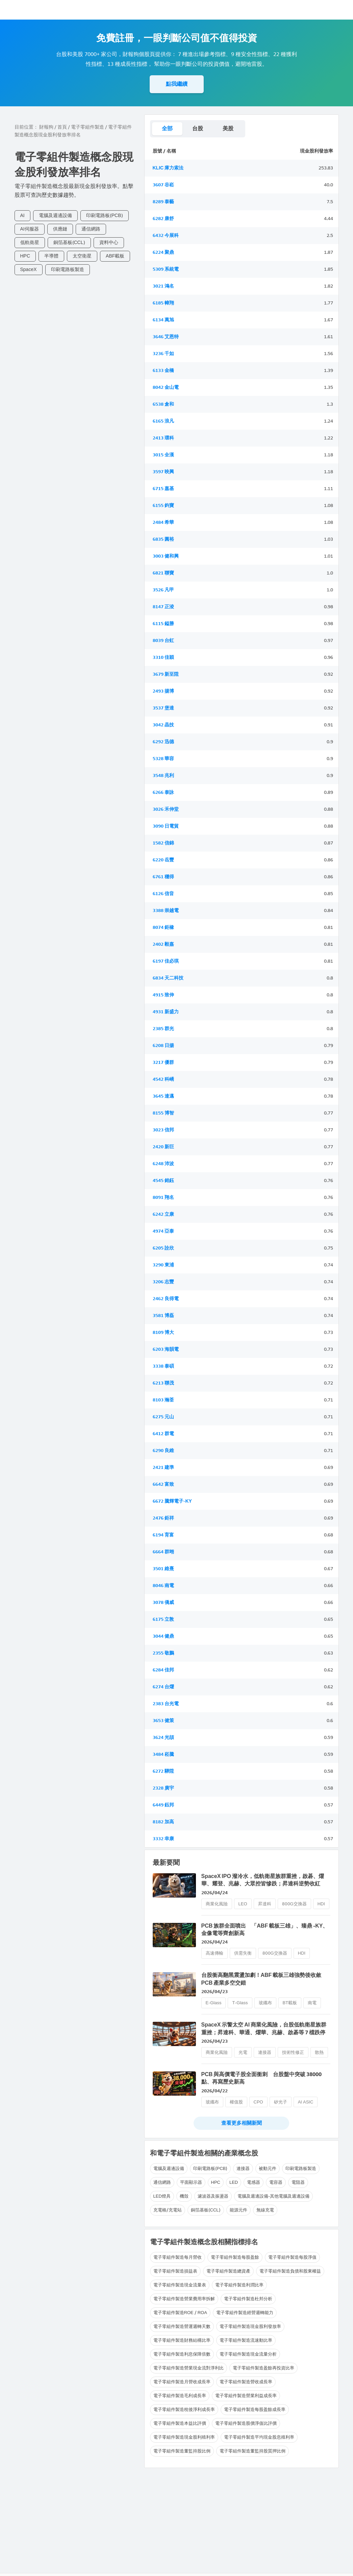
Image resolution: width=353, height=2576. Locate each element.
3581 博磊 (163, 1315)
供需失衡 (243, 1953)
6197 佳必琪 (166, 961)
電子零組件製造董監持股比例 (181, 2450)
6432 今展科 (166, 235)
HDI (321, 1903)
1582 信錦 (163, 843)
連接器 (264, 2052)
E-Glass (214, 2002)
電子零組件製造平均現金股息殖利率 (259, 2437)
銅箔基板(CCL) (69, 242)
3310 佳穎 (163, 657)
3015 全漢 (163, 455)
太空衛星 (82, 256)
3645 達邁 (163, 1096)
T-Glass (240, 2002)
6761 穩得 (163, 877)
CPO (258, 2101)
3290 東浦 (163, 1265)
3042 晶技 (163, 725)
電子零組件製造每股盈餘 (235, 2257)
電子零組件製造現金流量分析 (248, 2354)
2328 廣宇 (163, 1788)
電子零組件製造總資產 (228, 2271)
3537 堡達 (163, 708)
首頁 (62, 127)
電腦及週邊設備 (55, 215)
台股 (197, 128)
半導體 (51, 256)
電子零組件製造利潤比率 (239, 2284)
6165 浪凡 (163, 421)
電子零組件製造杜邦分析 (248, 2298)
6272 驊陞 (163, 1771)
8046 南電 (163, 1585)
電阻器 (298, 2182)
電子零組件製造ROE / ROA (180, 2312)
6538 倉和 (163, 404)
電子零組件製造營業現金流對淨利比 (188, 2367)
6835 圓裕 (163, 539)
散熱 (319, 2052)
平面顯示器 (191, 2182)
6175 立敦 (163, 1619)
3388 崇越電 (166, 910)
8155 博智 (163, 1113)
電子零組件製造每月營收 (177, 2257)
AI (22, 215)
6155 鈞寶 (163, 505)
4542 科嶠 (163, 1079)
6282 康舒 (163, 218)
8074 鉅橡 (163, 927)
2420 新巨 (163, 1147)
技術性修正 (293, 2052)
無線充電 (265, 2209)
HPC (25, 256)
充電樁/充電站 (167, 2209)
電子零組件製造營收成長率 (246, 2381)
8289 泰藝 (163, 202)
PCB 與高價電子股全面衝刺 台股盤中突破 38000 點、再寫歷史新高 (261, 2078)
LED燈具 (162, 2196)
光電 (242, 2052)
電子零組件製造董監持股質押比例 (252, 2450)
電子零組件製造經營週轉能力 (244, 2312)
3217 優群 (163, 1062)
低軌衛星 (29, 242)
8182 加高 (163, 1822)
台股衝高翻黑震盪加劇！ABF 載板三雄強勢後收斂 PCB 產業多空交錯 (264, 1979)
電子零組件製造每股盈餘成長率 (254, 2409)
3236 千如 (163, 353)
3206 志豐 (163, 1282)
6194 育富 (163, 1535)
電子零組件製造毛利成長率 (179, 2395)
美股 (228, 128)
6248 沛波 (163, 1163)
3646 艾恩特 (166, 337)
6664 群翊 (163, 1552)
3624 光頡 (163, 1737)
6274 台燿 (163, 1687)
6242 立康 (163, 1214)
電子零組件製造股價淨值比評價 (246, 2423)
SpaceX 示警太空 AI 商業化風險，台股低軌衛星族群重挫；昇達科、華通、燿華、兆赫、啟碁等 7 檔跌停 (264, 2028)
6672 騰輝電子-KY (172, 1501)
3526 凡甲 (163, 590)
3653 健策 (163, 1720)
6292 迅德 (163, 742)
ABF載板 (115, 256)
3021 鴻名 (163, 286)
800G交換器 (294, 1903)
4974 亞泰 (163, 1231)
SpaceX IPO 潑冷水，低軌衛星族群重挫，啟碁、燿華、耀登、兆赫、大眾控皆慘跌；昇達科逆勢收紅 (262, 1880)
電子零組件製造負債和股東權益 (290, 2271)
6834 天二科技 (168, 978)
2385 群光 (163, 1028)
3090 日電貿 (166, 826)
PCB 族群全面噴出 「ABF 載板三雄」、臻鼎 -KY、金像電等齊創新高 (264, 1929)
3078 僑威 (163, 1602)
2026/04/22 (214, 2091)
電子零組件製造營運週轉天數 (181, 2326)
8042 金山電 (166, 387)
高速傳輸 (214, 1953)
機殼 (184, 2196)
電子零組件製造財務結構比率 (181, 2340)
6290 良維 (163, 1450)
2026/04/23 (214, 1991)
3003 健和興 (166, 556)
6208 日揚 (163, 1045)
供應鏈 (60, 229)
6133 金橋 (163, 370)
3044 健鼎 (163, 1636)
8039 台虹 (163, 640)
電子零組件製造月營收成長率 (181, 2381)
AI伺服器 (29, 229)
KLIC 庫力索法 (168, 168)
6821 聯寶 (163, 573)
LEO (242, 1903)
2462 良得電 (166, 1299)
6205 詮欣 (163, 1248)
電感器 (253, 2182)
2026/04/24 (214, 1893)
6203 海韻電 (166, 1349)
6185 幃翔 (163, 303)
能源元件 (238, 2209)
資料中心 (108, 242)
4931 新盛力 (166, 1012)
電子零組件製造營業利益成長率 (246, 2395)
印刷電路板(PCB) (104, 215)
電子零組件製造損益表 (175, 2271)
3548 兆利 (163, 775)
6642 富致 (163, 1484)
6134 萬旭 (163, 320)
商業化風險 (217, 1903)
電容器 (275, 2182)
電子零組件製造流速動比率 (246, 2340)
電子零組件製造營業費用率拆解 (184, 2298)
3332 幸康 (163, 1839)
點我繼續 (176, 84)
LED (233, 2182)
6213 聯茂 (163, 1383)
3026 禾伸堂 (166, 809)
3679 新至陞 (166, 674)
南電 (312, 2002)
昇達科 (264, 1903)
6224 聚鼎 (163, 252)
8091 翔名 (163, 1197)
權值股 (236, 2101)
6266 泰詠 (163, 792)
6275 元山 (163, 1417)
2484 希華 (163, 522)
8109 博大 (163, 1332)
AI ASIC (305, 2101)
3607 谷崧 (163, 185)
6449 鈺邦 (163, 1805)
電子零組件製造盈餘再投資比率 (263, 2367)
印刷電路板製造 (67, 269)
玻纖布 (265, 2002)
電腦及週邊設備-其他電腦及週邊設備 (273, 2196)
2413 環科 (163, 438)
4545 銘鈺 (163, 1180)
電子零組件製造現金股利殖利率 (184, 2437)
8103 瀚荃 (163, 1400)
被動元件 (267, 2168)
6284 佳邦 (163, 1670)
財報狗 (46, 127)
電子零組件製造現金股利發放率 (250, 2326)
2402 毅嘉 (163, 944)
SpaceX (28, 269)
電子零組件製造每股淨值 (292, 2257)
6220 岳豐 (163, 860)
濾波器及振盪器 (213, 2196)
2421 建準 (163, 1467)
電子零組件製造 (87, 127)
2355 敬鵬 (163, 1653)
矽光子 (280, 2101)
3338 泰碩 (163, 1366)
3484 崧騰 (163, 1754)
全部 (167, 128)
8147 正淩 (163, 607)
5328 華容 (163, 758)
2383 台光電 (166, 1704)
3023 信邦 (163, 1130)
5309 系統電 (166, 269)
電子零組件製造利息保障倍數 (181, 2354)
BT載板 (290, 2002)
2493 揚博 (163, 691)
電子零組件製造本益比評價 (179, 2423)
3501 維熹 (163, 1569)
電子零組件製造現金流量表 (179, 2284)
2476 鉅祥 (163, 1518)
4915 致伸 (163, 995)
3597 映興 (163, 472)
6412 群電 (163, 1434)
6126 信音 (163, 893)
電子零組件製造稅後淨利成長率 (184, 2409)
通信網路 (90, 229)
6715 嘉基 (163, 488)
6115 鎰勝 (163, 623)
